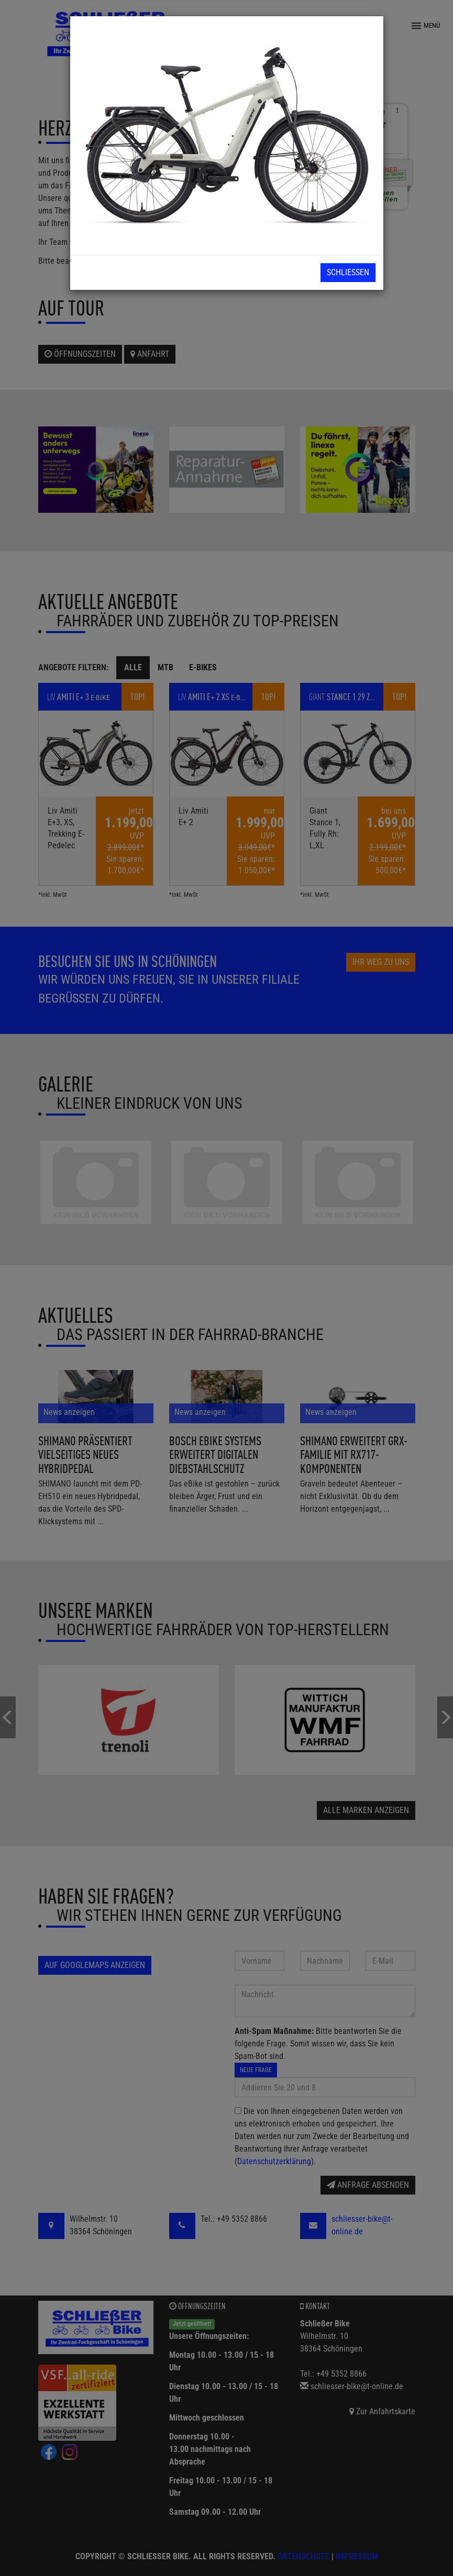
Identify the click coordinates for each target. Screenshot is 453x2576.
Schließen (348, 272)
